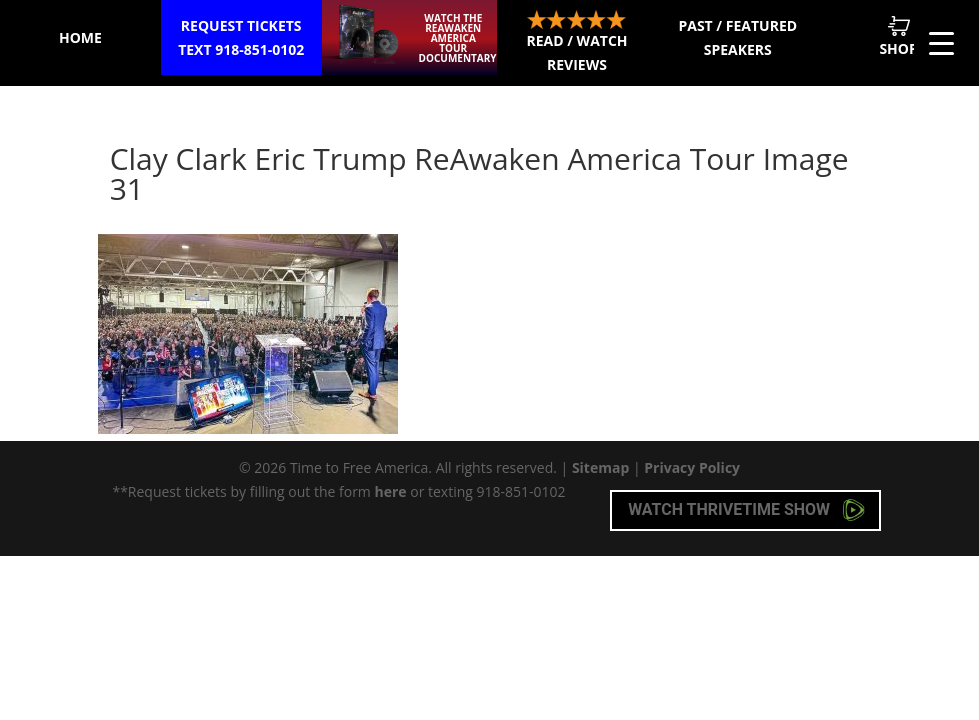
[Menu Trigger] (941, 42)
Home (80, 37)
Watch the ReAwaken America (458, 38)
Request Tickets (241, 39)
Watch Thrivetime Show (746, 510)
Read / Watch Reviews (576, 42)
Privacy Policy (692, 467)
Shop (898, 36)
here (390, 491)
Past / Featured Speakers (737, 37)
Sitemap (600, 467)
